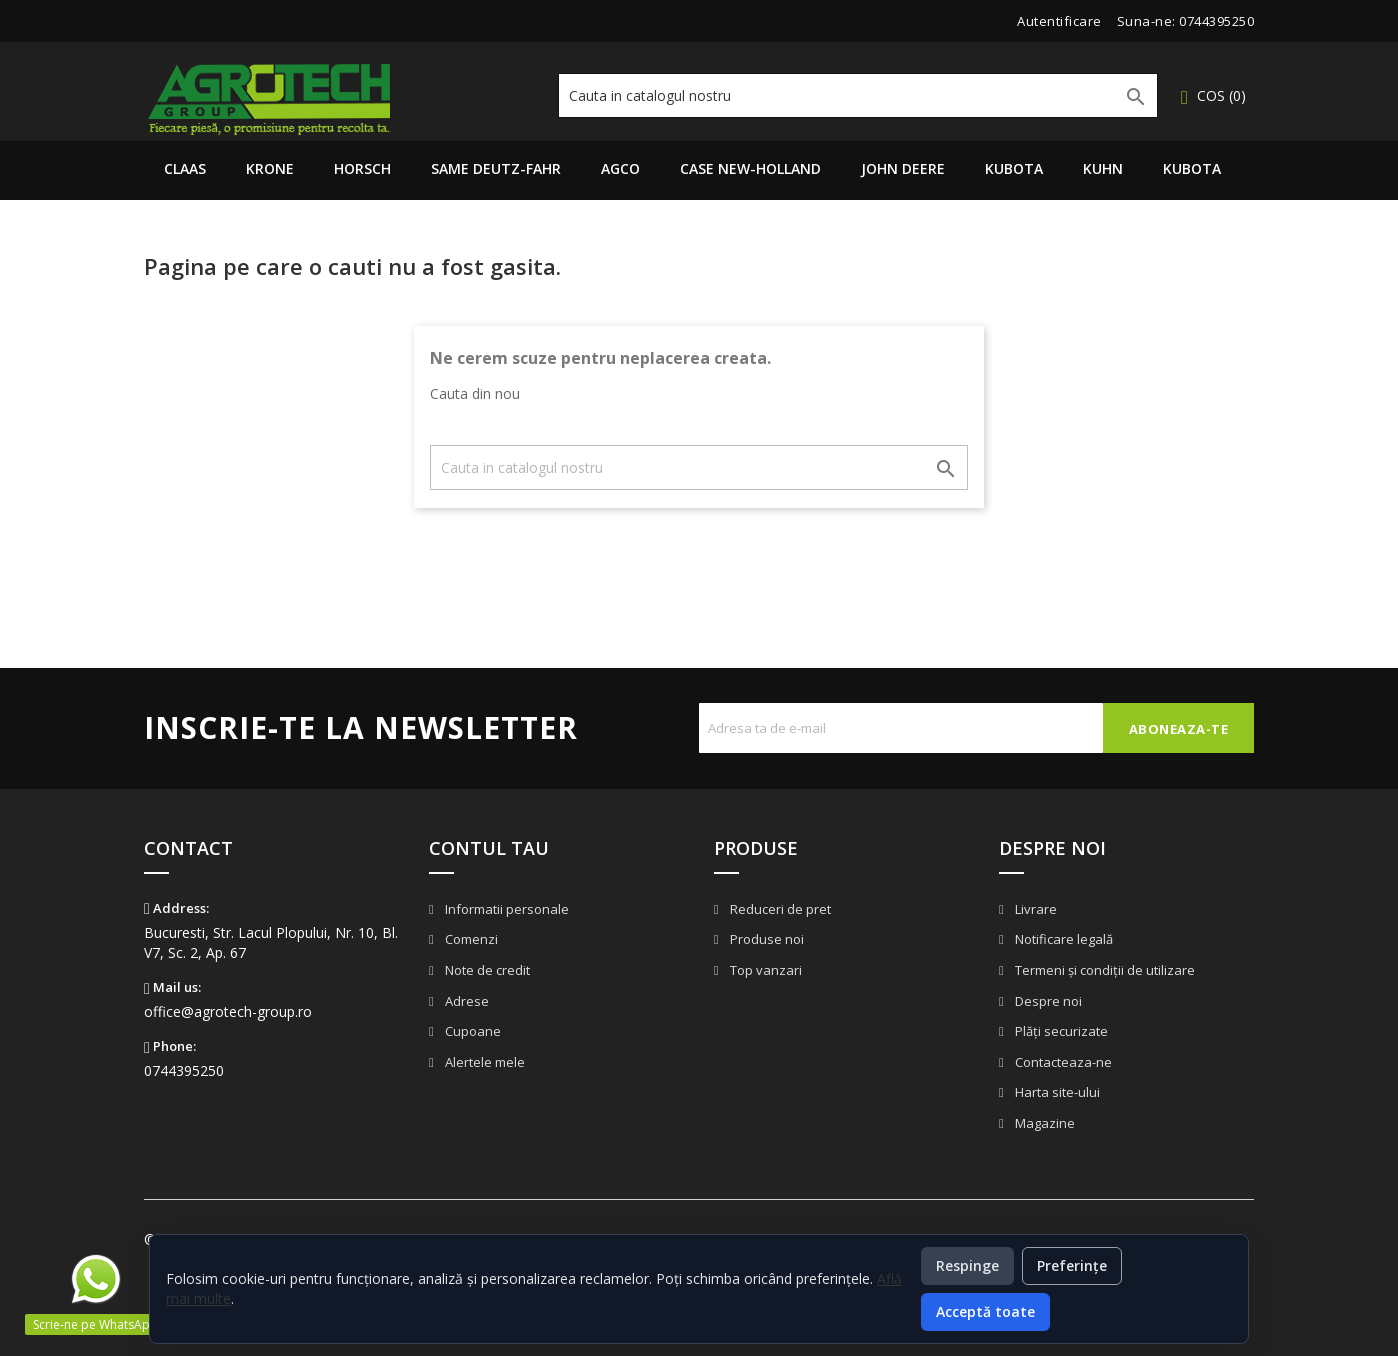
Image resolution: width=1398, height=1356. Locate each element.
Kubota (1014, 168)
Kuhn (1103, 168)
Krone (270, 168)
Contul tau (489, 848)
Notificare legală (1062, 939)
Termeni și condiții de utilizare (1103, 970)
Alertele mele (483, 1062)
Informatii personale (505, 909)
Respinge (967, 1265)
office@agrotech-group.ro (228, 1011)
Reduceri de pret (779, 909)
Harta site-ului (1056, 1092)
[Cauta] (858, 95)
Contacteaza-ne (1062, 1062)
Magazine (1043, 1123)
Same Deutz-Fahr (496, 168)
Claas (185, 168)
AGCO (620, 168)
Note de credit (486, 970)
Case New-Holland (750, 168)
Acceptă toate (985, 1311)
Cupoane (471, 1031)
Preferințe (1072, 1265)
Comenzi (470, 939)
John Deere (903, 168)
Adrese (465, 1001)
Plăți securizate (1060, 1031)
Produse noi (765, 939)
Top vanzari (764, 970)
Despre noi (1047, 1001)
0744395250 (1216, 21)
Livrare (1034, 909)
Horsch (362, 168)
